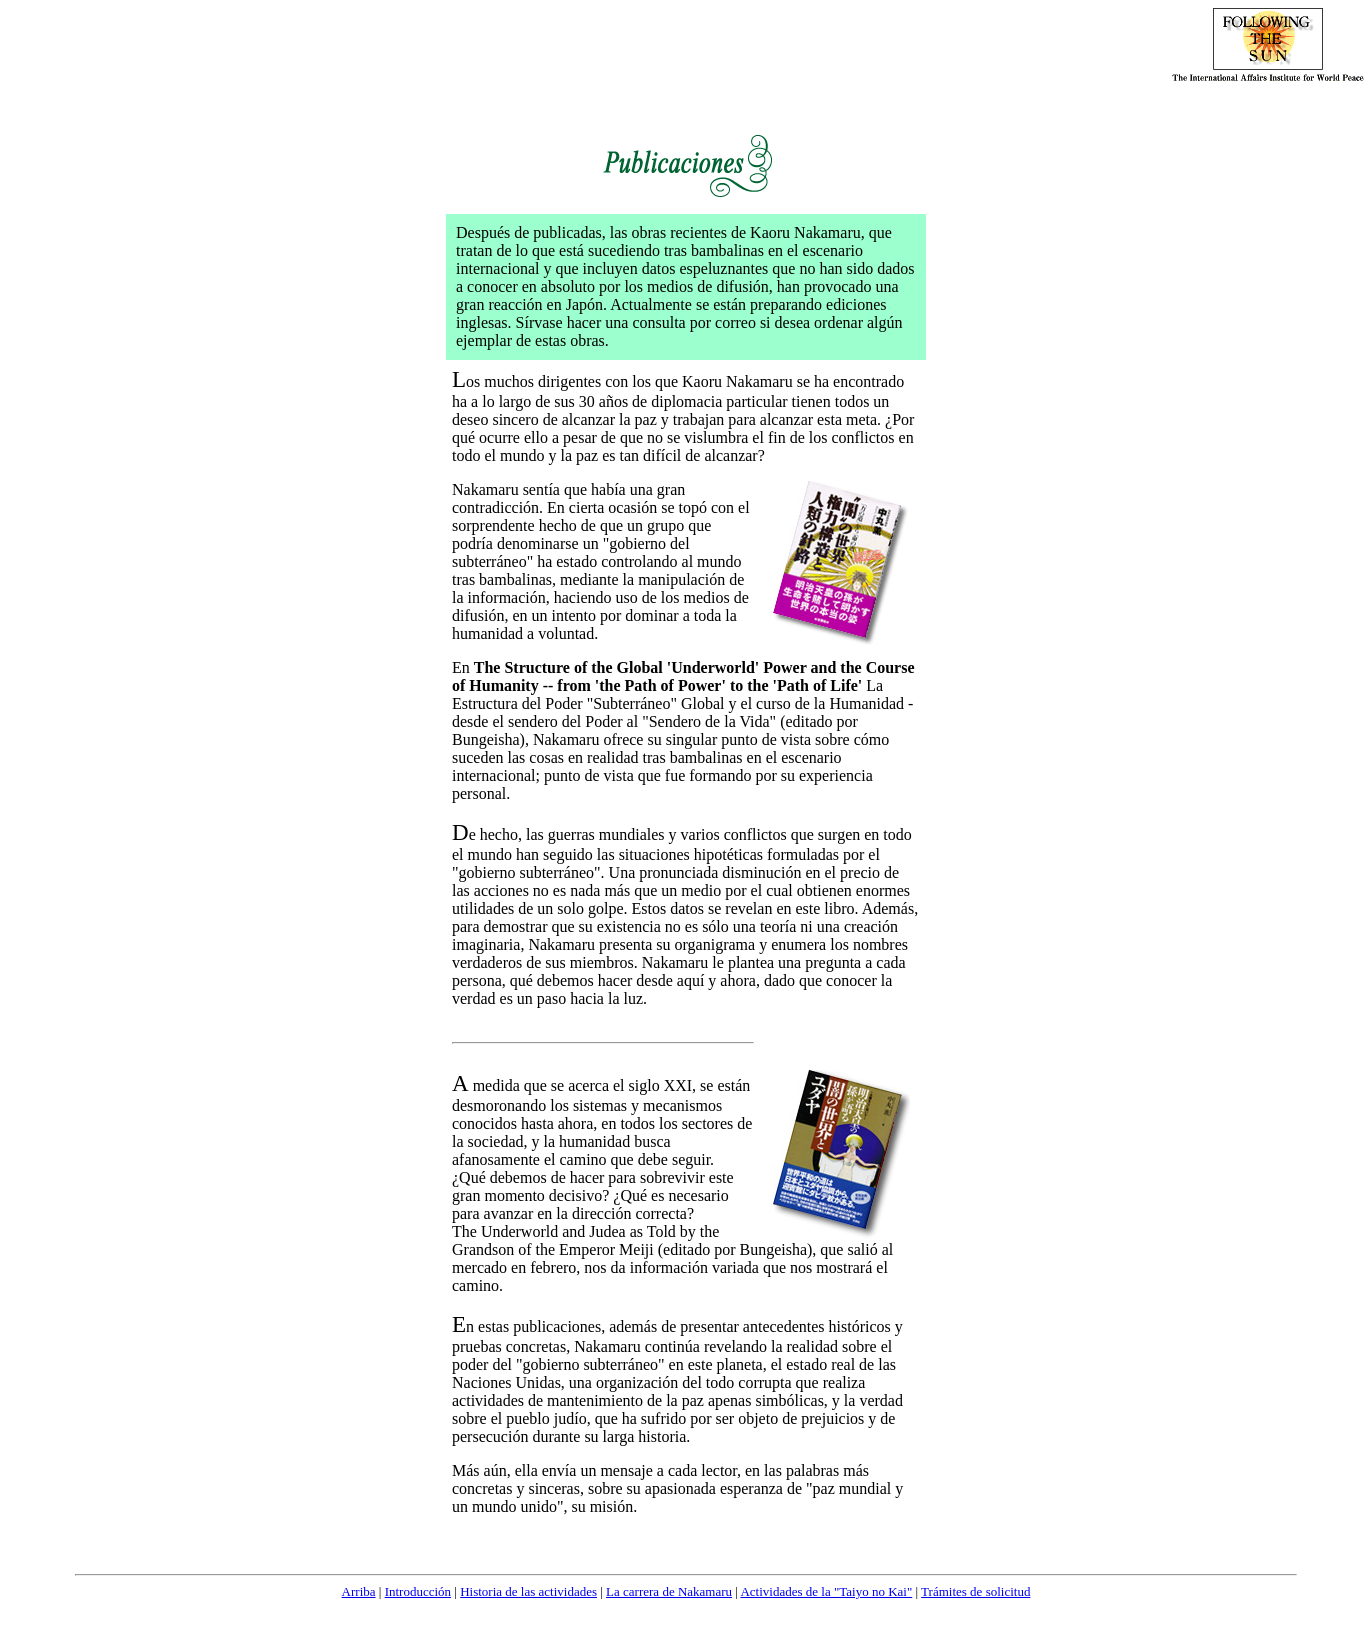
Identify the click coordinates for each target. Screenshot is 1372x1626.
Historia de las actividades (528, 1591)
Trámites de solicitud (975, 1591)
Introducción (418, 1591)
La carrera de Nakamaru (669, 1591)
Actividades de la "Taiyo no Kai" (826, 1591)
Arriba (359, 1591)
